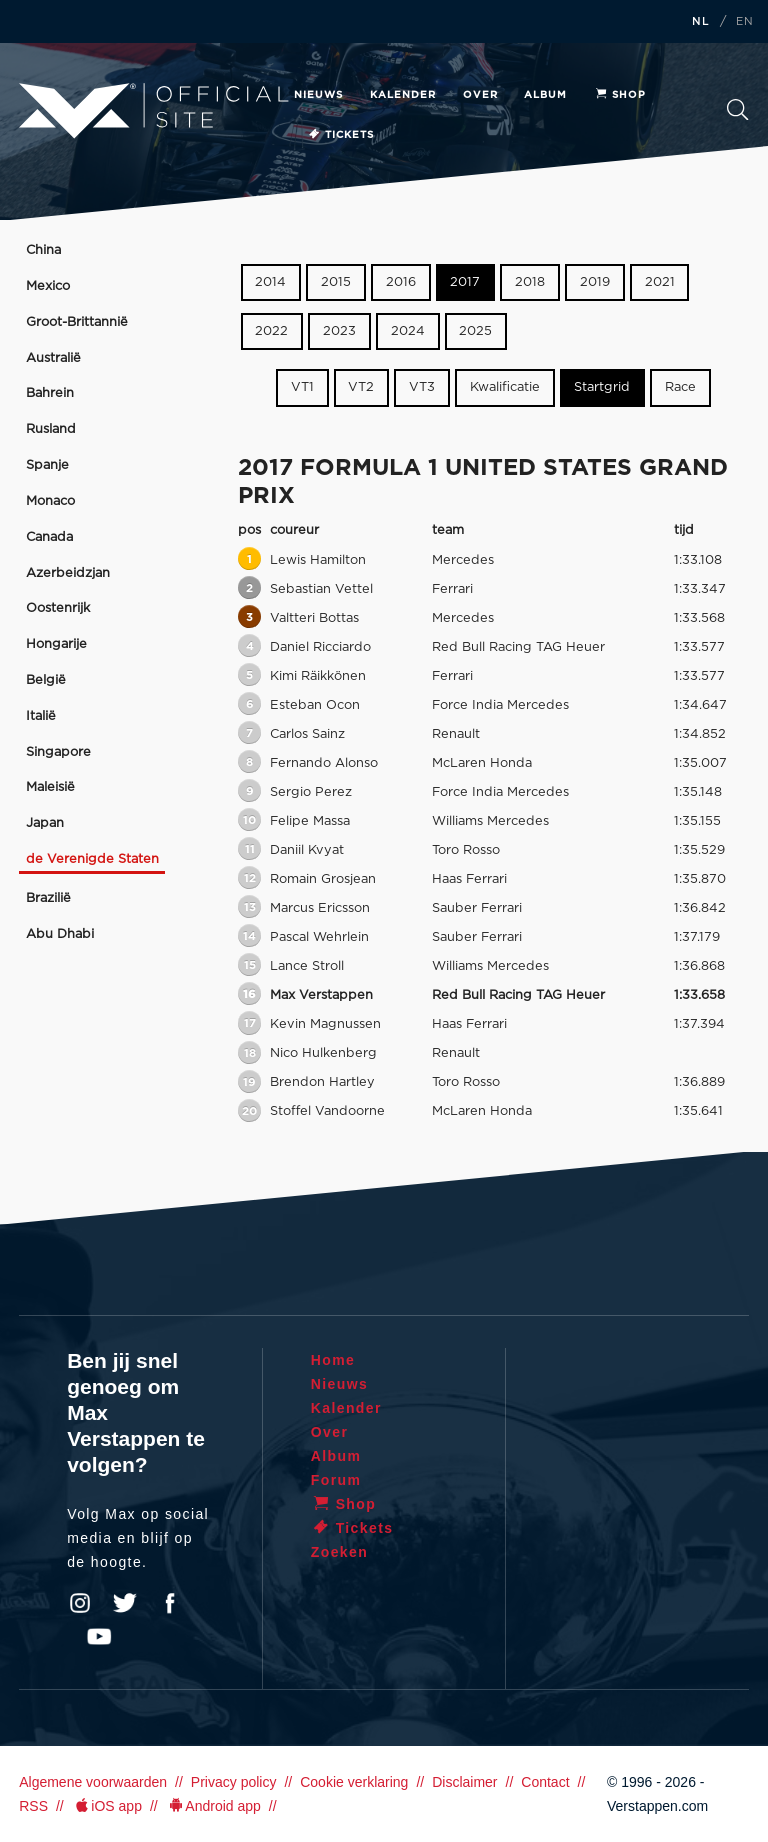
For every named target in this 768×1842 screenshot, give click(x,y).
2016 (401, 282)
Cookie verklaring (354, 1782)
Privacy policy (234, 1782)
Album (545, 95)
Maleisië (50, 787)
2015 (336, 282)
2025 (475, 331)
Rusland (51, 429)
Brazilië (48, 898)
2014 (270, 282)
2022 (271, 331)
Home (333, 1360)
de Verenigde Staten (92, 859)
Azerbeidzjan (68, 573)
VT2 (361, 387)
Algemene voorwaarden (93, 1782)
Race (680, 387)
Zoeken (737, 109)
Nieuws (318, 95)
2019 (595, 282)
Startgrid (602, 387)
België (46, 680)
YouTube (99, 1637)
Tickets (340, 135)
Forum (336, 1480)
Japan (45, 823)
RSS (33, 1806)
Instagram (80, 1603)
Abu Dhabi (60, 934)
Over (480, 95)
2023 (339, 331)
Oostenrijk (58, 608)
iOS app (107, 1806)
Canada (49, 537)
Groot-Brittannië (77, 322)
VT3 (422, 387)
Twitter (125, 1603)
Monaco (50, 501)
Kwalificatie (505, 387)
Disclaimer (464, 1782)
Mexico (48, 286)
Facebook (170, 1603)
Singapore (58, 752)
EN (745, 22)
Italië (41, 716)
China (43, 250)
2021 (660, 282)
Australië (53, 358)
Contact (545, 1782)
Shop (620, 95)
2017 (465, 282)
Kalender (403, 95)
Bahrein (50, 393)
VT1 (302, 387)
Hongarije (56, 644)
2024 (408, 331)
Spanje (47, 465)
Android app (213, 1806)
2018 (530, 282)
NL (701, 22)
